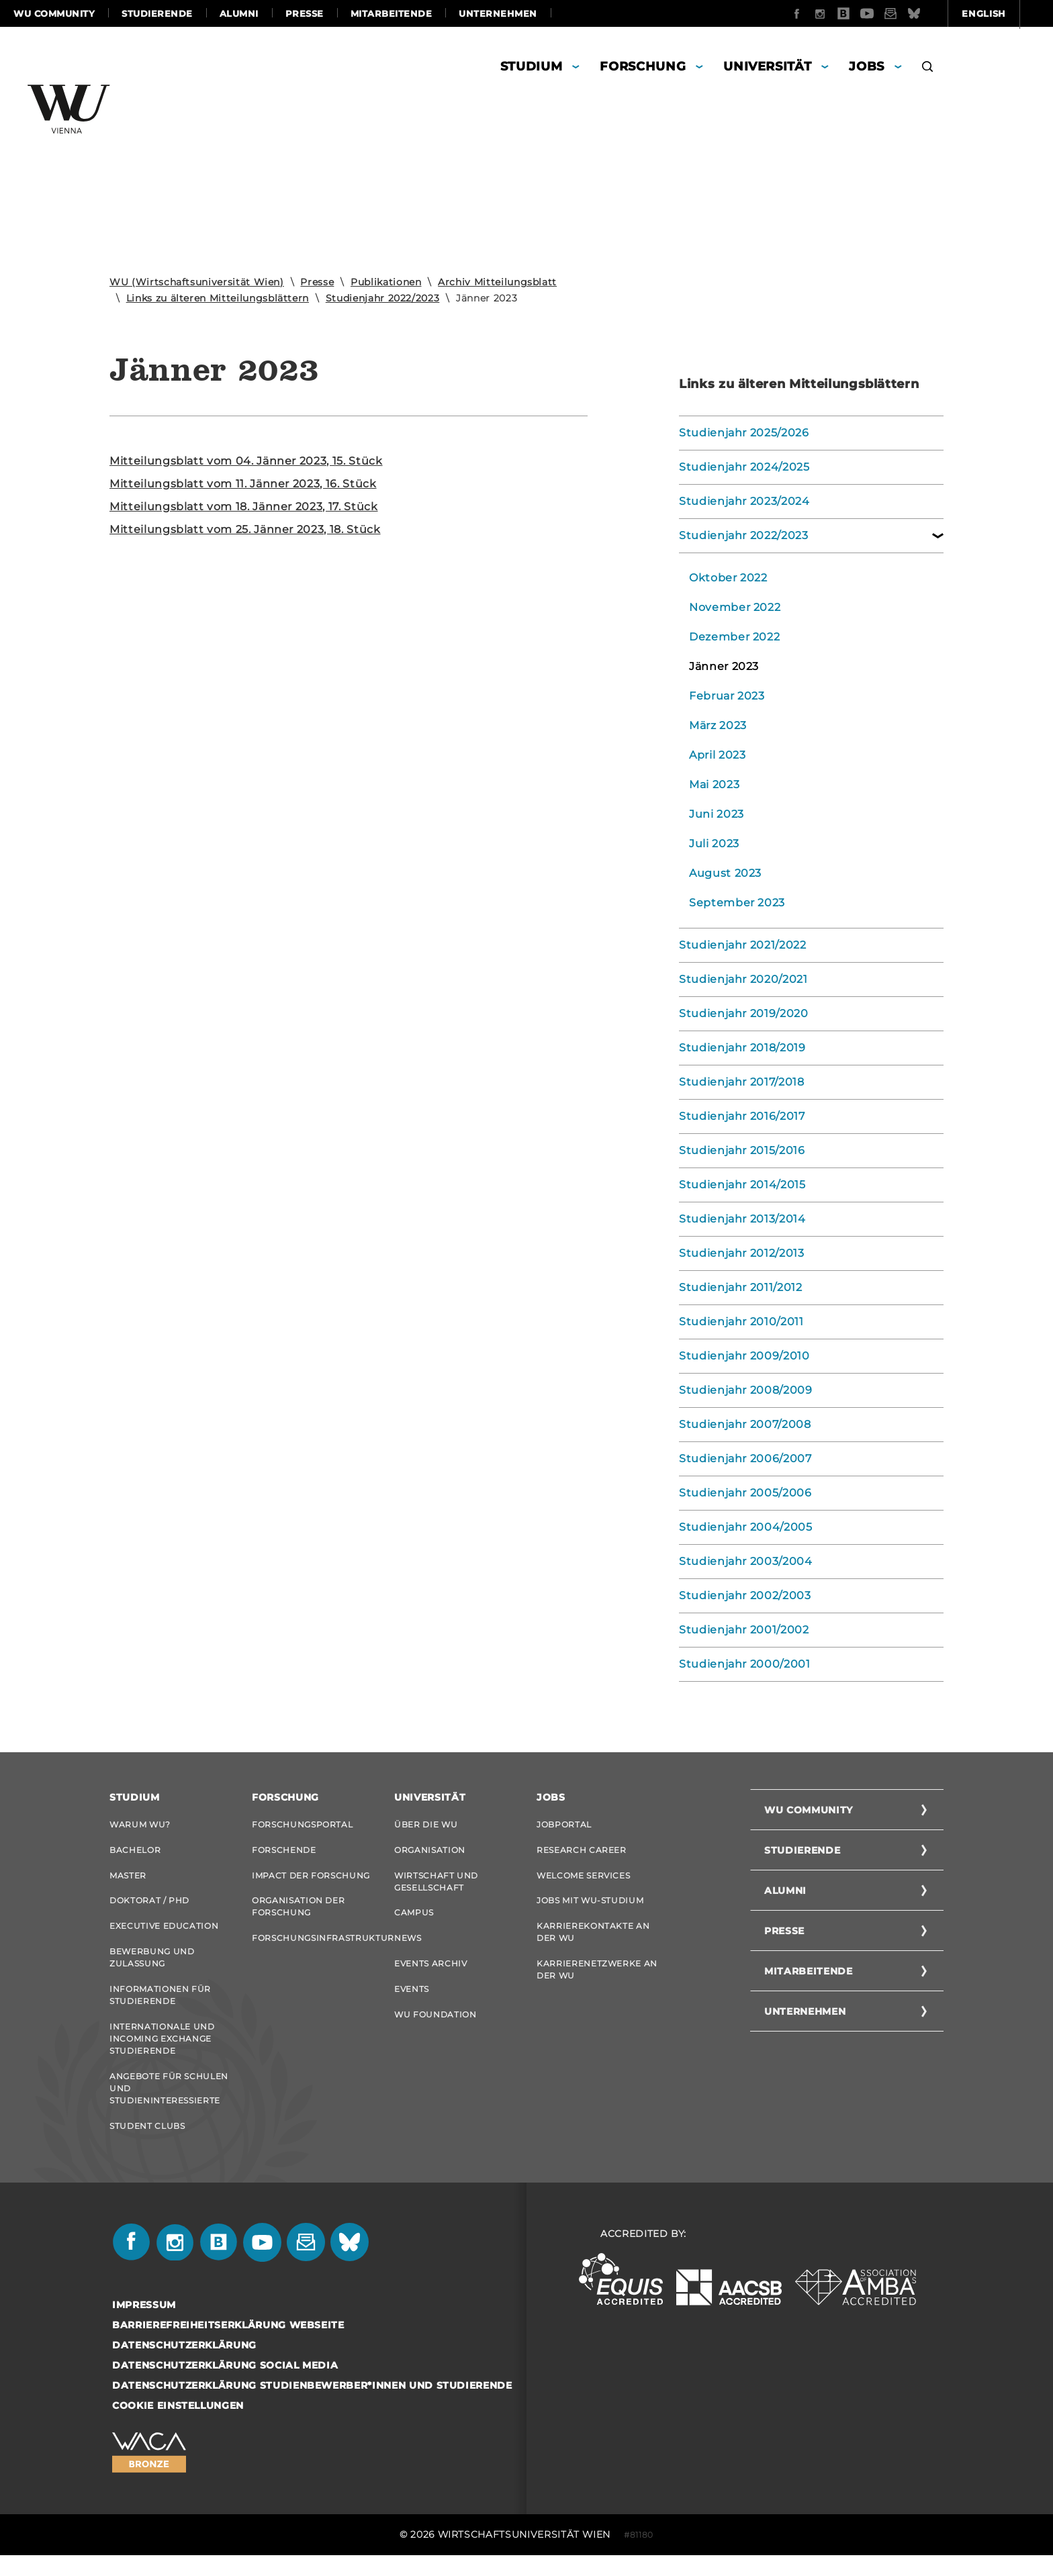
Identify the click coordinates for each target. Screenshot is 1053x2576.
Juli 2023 (714, 843)
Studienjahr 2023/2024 (744, 501)
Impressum (144, 2326)
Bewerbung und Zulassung (151, 1968)
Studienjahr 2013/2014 (742, 1218)
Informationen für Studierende (160, 2008)
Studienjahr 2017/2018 (742, 1082)
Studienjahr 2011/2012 (741, 1287)
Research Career (582, 1852)
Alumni (239, 13)
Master (127, 1879)
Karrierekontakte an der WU (593, 1940)
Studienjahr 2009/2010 (744, 1355)
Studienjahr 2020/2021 (743, 979)
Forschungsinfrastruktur (313, 1947)
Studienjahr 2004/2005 (746, 1527)
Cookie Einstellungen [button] (178, 2426)
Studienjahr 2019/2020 (744, 1013)
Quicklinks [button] (1001, 13)
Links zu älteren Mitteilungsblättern (217, 298)
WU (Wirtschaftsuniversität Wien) (196, 282)
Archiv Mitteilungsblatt (497, 282)
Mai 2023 (714, 784)
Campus (414, 1919)
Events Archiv (430, 1974)
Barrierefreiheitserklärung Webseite (228, 2346)
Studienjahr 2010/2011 (741, 1321)
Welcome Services (583, 1879)
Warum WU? (140, 1824)
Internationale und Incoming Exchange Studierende (162, 2053)
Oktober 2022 (728, 577)
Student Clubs (147, 2145)
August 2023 (725, 873)
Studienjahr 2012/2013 (742, 1253)
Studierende (157, 13)
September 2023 (737, 902)
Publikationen (386, 282)
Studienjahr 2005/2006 (745, 1492)
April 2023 (717, 755)
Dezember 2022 (734, 636)
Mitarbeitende (391, 13)
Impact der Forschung (311, 1879)
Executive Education (163, 1934)
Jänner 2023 (724, 666)
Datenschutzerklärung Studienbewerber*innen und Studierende (312, 2406)
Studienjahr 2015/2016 (742, 1150)
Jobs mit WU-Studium (590, 1907)
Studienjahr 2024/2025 (744, 467)
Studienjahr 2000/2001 (745, 1664)
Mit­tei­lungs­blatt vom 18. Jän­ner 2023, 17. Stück (243, 506)
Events (411, 2002)
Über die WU (425, 1824)
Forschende (284, 1852)
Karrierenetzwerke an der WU (597, 1980)
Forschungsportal (302, 1824)
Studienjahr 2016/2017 (742, 1116)
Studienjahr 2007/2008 (745, 1424)
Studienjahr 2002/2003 (745, 1595)
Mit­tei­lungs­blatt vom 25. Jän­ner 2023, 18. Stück (245, 529)
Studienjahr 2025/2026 (744, 432)
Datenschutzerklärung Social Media (225, 2386)
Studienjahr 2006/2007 (745, 1458)
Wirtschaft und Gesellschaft (436, 1885)
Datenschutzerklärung (184, 2366)
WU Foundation (435, 2029)
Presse (304, 13)
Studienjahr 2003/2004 (746, 1561)
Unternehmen (498, 13)
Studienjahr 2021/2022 (743, 945)
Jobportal (564, 1824)
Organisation (429, 1852)
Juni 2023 (716, 814)
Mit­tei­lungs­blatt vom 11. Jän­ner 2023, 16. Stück (243, 483)
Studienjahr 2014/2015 (742, 1184)
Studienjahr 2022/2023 (383, 298)
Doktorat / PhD (149, 1907)
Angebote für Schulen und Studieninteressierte (168, 2105)
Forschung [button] (643, 66)
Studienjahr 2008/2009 (746, 1390)
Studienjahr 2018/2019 (742, 1047)
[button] (928, 68)
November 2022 (734, 607)
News (408, 1947)
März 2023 (718, 725)
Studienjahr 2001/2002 (744, 1629)
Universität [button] (767, 66)
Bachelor (135, 1852)
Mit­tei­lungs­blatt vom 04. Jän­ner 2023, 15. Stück (246, 461)
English (912, 13)
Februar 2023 (727, 695)
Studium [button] (531, 66)
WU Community (54, 13)
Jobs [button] (866, 66)
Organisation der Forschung (298, 1913)
